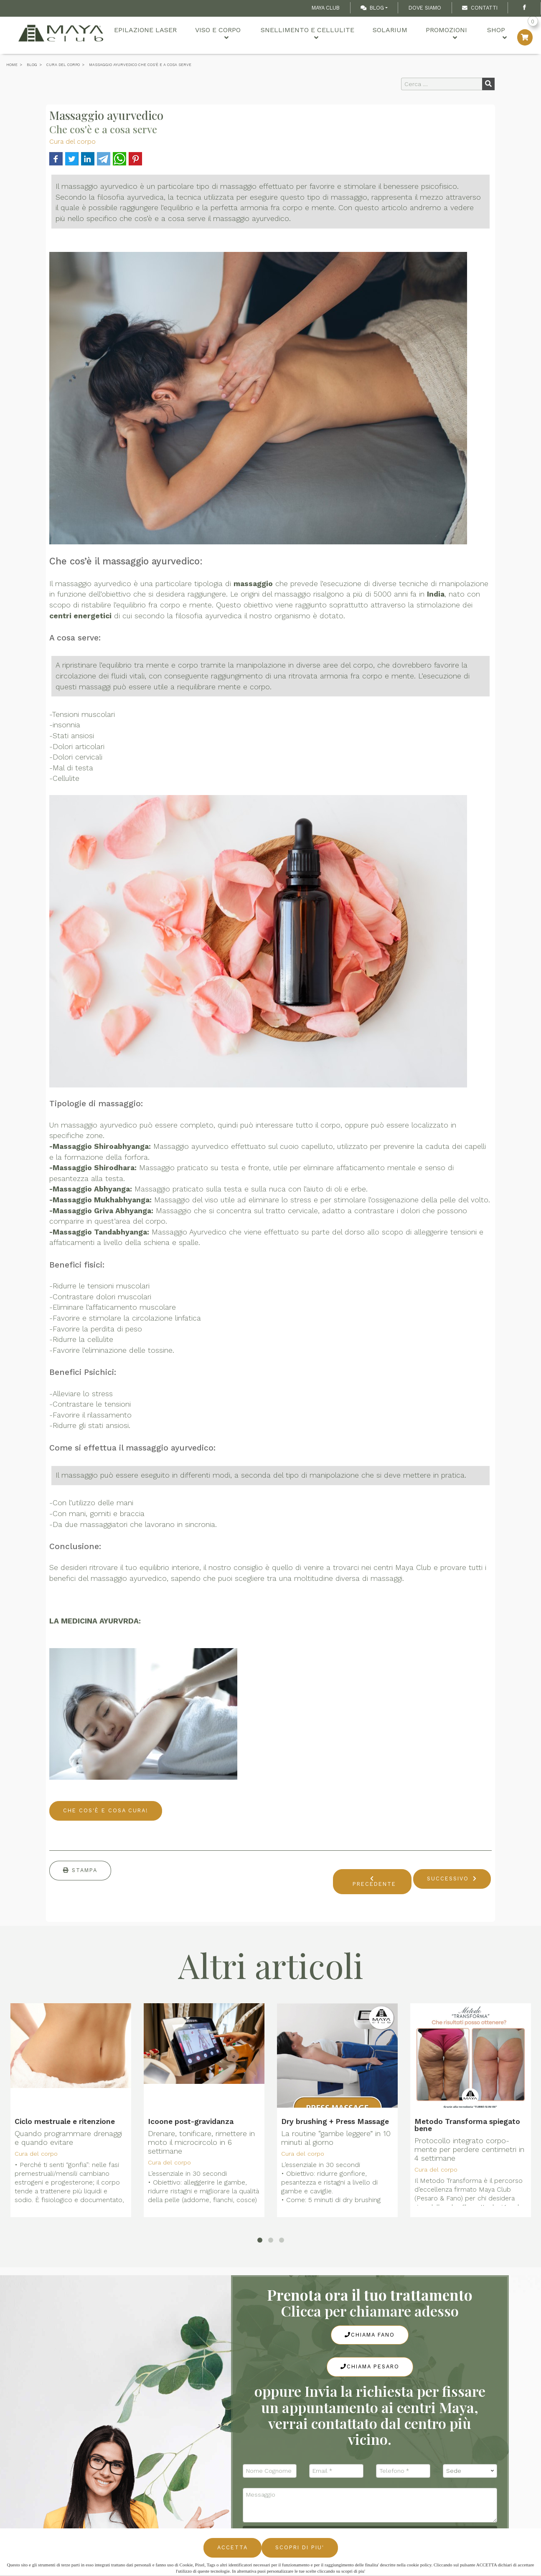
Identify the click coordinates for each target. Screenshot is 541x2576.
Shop (491, 34)
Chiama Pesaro (369, 2366)
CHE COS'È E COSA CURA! (105, 1810)
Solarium (379, 34)
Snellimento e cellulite (296, 34)
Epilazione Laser (133, 34)
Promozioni (436, 34)
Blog (372, 8)
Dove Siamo (425, 8)
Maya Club (326, 8)
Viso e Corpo (205, 34)
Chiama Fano (370, 2335)
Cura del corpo (72, 141)
